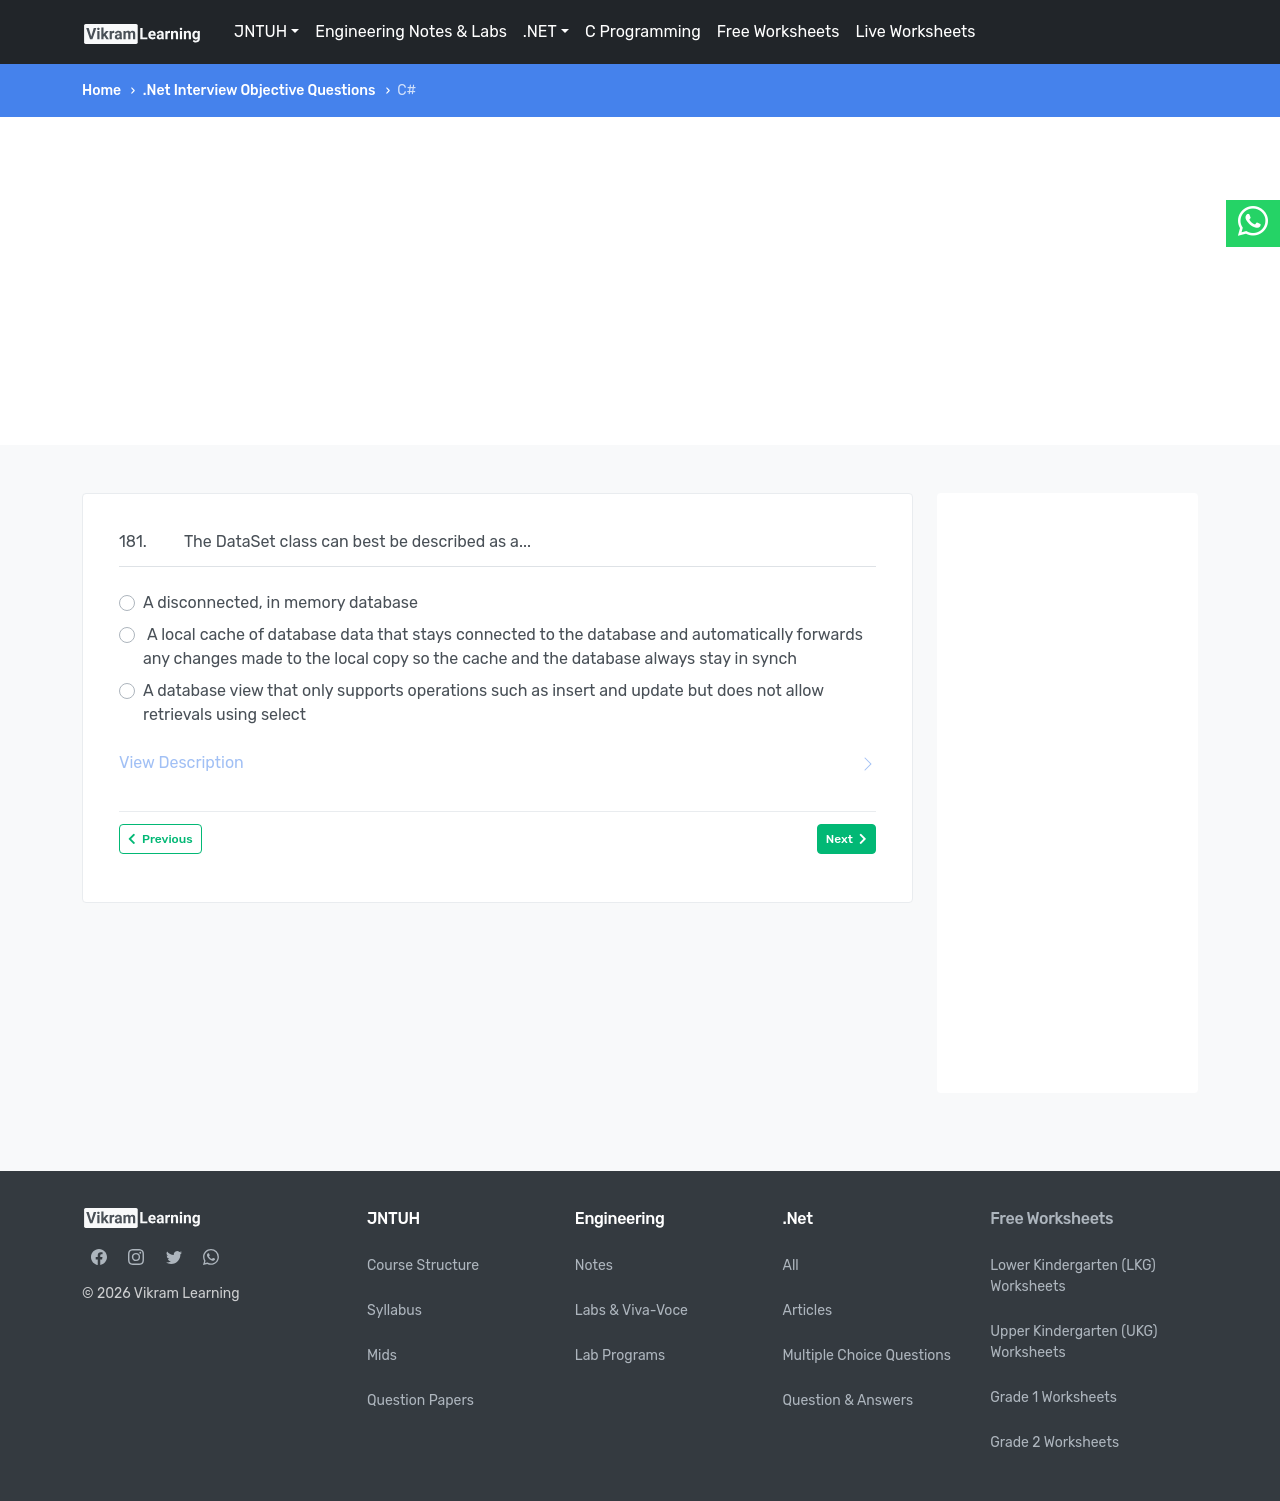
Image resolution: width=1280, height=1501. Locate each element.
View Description (497, 763)
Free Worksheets (778, 31)
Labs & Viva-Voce (631, 1310)
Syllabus (394, 1310)
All (791, 1265)
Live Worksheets (915, 31)
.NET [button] (540, 31)
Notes (594, 1265)
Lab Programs (620, 1355)
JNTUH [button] (260, 31)
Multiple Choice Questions (867, 1355)
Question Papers (420, 1400)
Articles (808, 1310)
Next (846, 839)
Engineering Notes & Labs (411, 31)
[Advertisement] (640, 281)
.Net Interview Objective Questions (259, 90)
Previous (160, 839)
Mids (382, 1355)
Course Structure (423, 1265)
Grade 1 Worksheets (1053, 1397)
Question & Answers (848, 1400)
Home (101, 90)
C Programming (643, 31)
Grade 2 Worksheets (1054, 1442)
